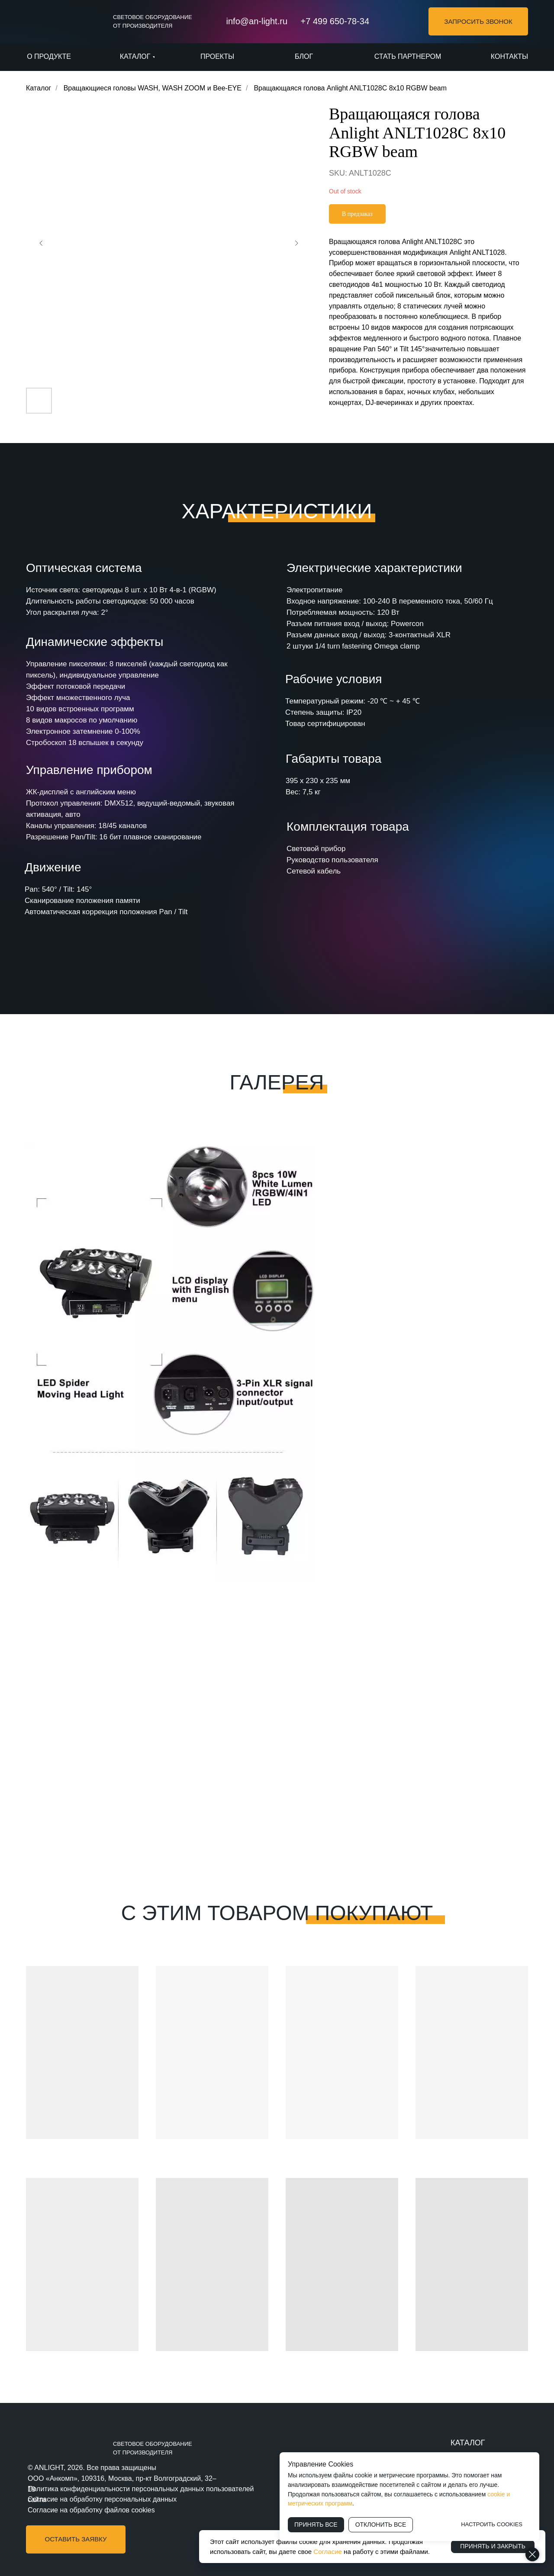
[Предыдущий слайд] (41, 243)
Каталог (38, 88)
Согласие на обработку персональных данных (102, 2499)
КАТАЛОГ (468, 2442)
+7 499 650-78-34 (335, 21)
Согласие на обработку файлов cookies (91, 2510)
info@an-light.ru (256, 21)
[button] (478, 21)
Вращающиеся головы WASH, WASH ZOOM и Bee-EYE (153, 88)
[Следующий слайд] (296, 243)
